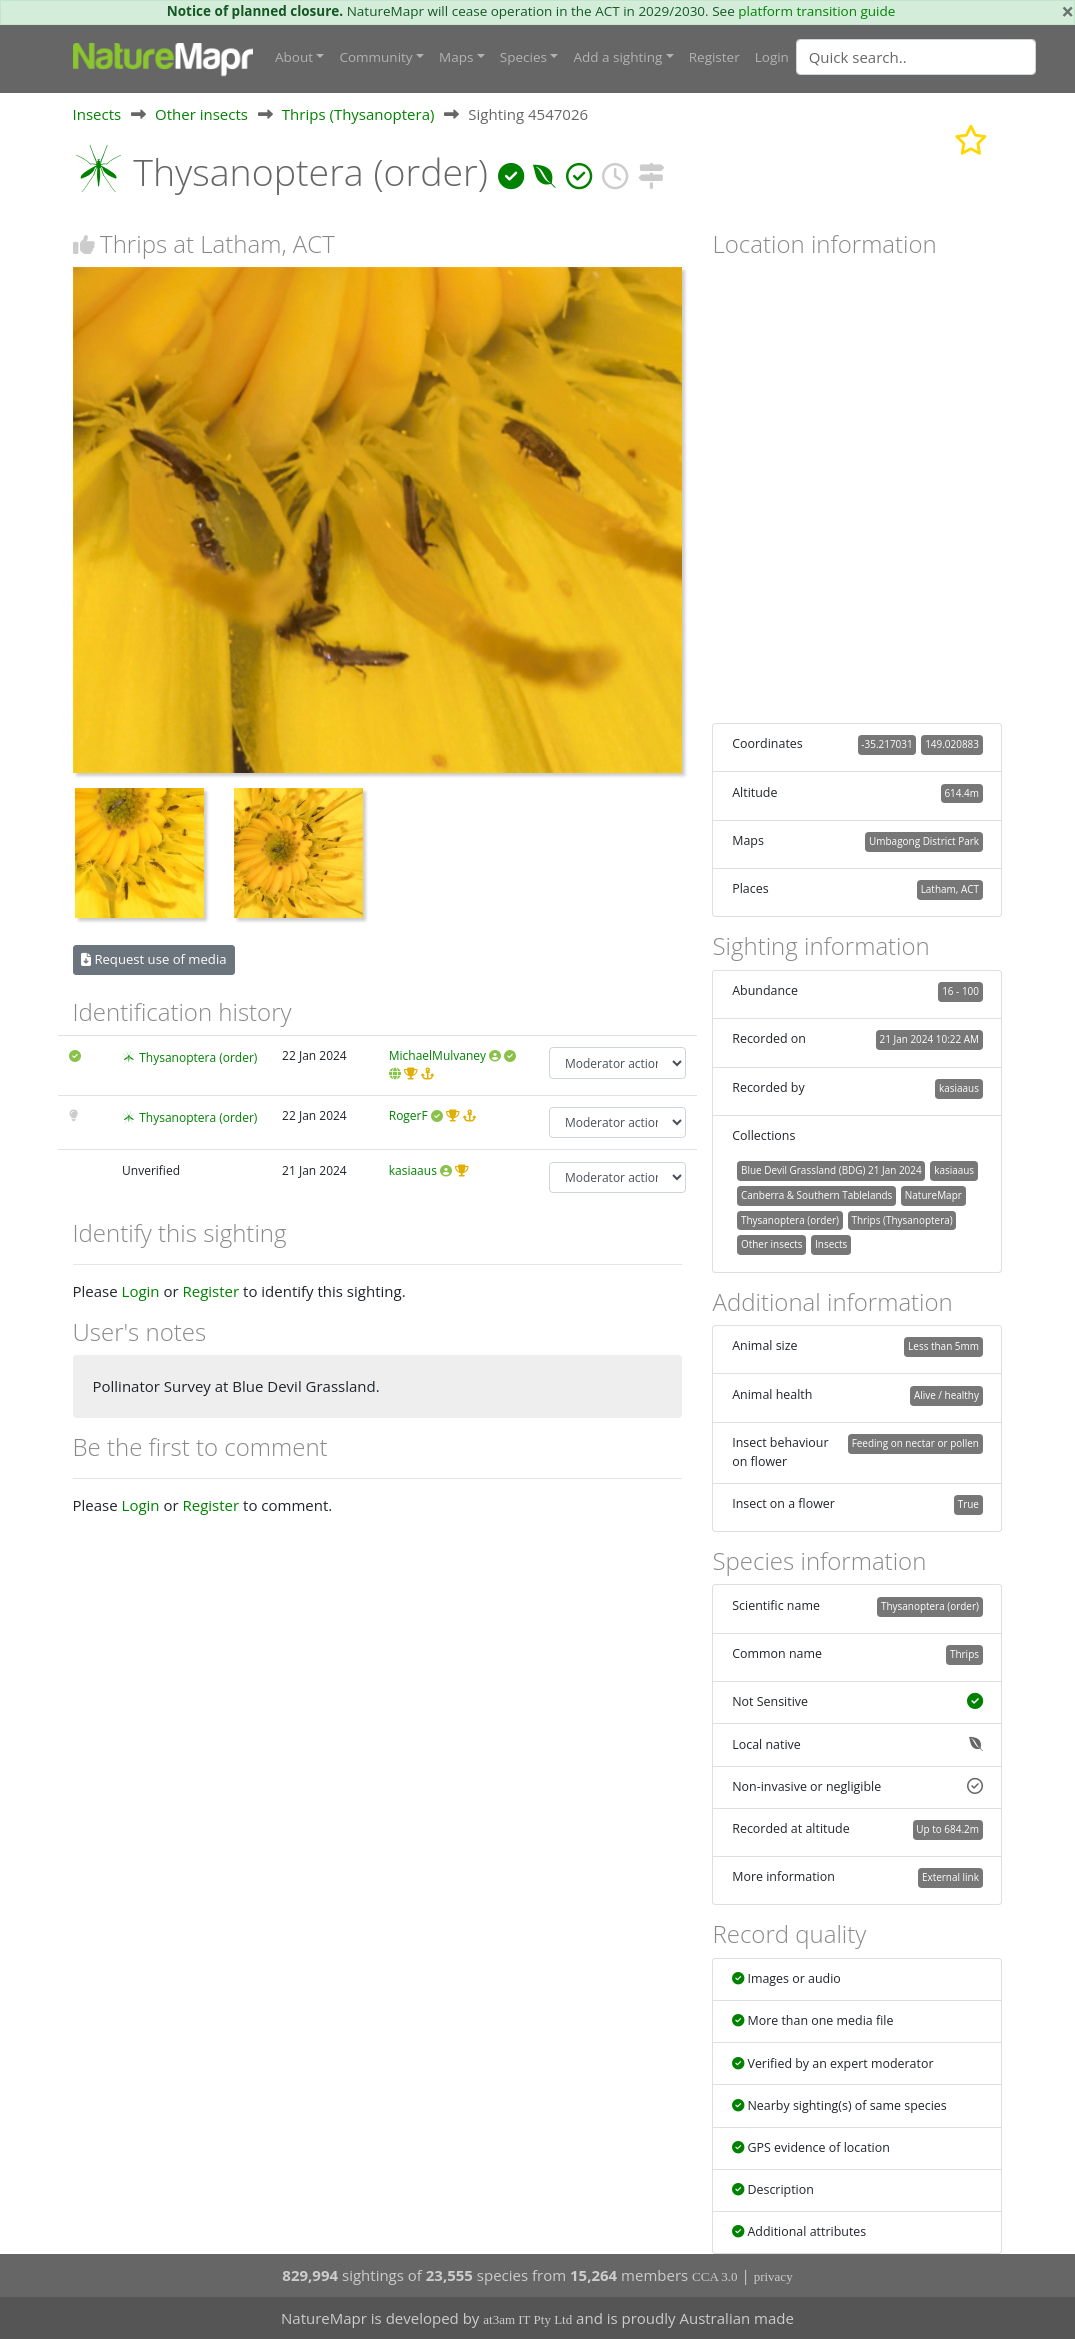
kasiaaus (413, 1170)
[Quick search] (916, 57)
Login (772, 57)
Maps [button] (456, 57)
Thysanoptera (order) (198, 1057)
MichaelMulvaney (437, 1055)
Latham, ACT (950, 889)
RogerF (408, 1115)
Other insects (201, 114)
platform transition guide (816, 11)
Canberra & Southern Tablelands (816, 1195)
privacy (773, 2276)
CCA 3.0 (715, 2276)
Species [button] (523, 57)
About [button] (294, 57)
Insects (97, 114)
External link (950, 1877)
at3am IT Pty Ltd (527, 2319)
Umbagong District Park (924, 841)
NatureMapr (933, 1195)
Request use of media (153, 959)
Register (714, 57)
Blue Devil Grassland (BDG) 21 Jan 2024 (831, 1170)
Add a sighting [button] (617, 57)
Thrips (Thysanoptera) (358, 114)
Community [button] (375, 57)
